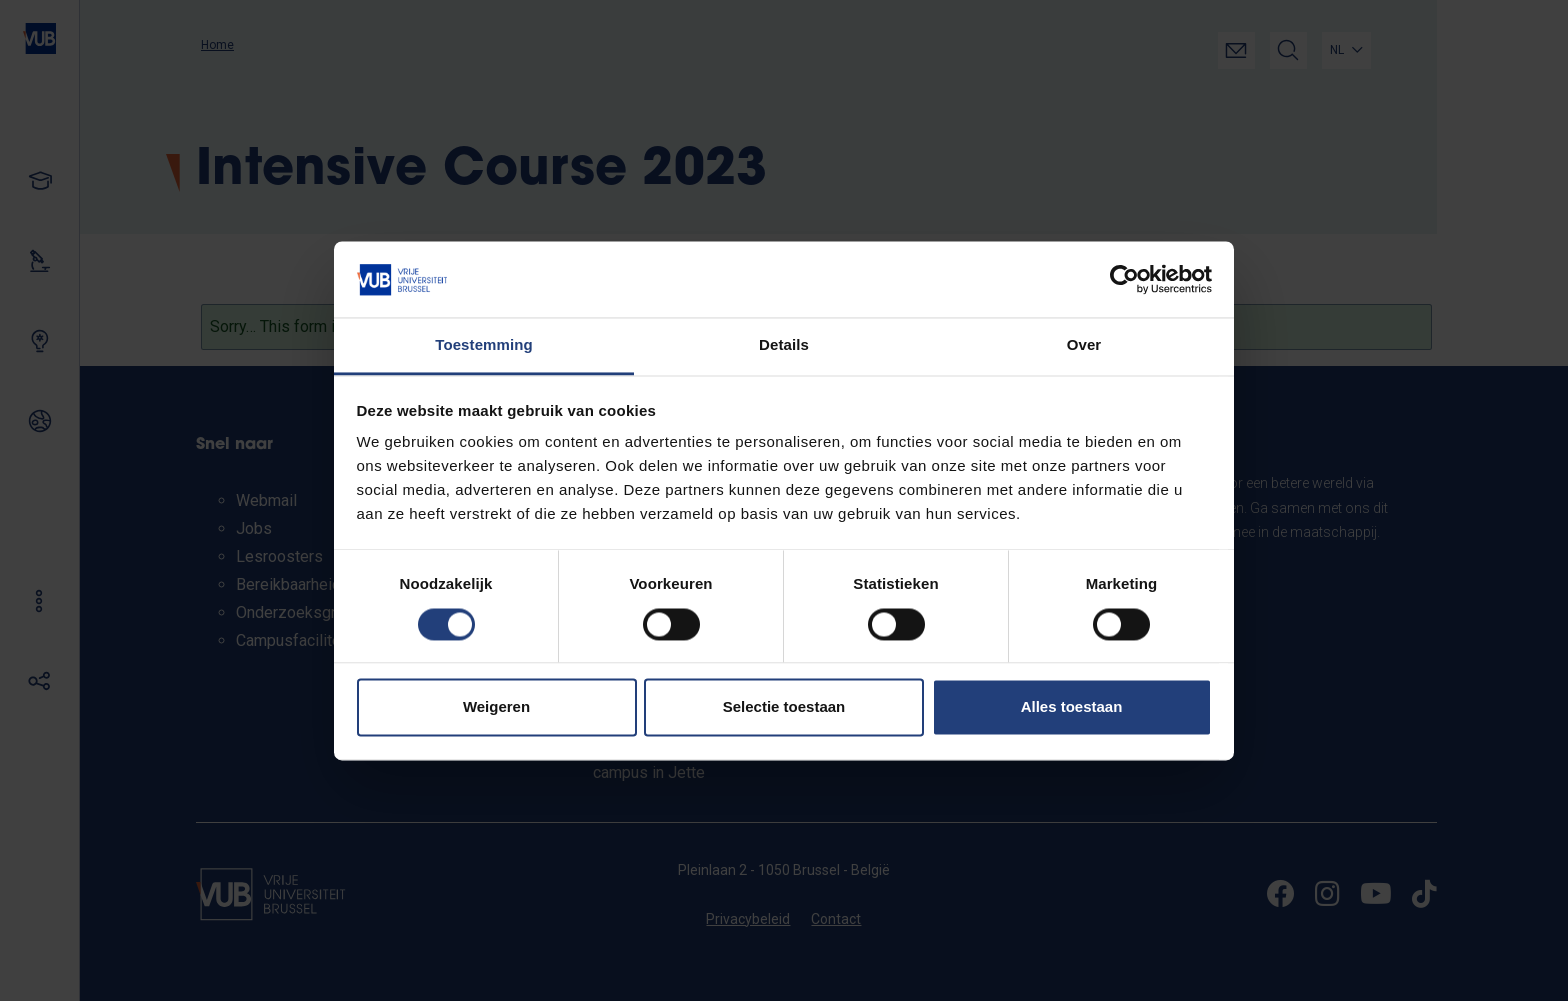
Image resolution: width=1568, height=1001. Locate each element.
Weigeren (496, 707)
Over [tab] (1084, 345)
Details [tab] (784, 345)
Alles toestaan (1072, 707)
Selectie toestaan (784, 707)
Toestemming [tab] (484, 345)
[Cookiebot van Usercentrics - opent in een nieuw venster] (1124, 279)
